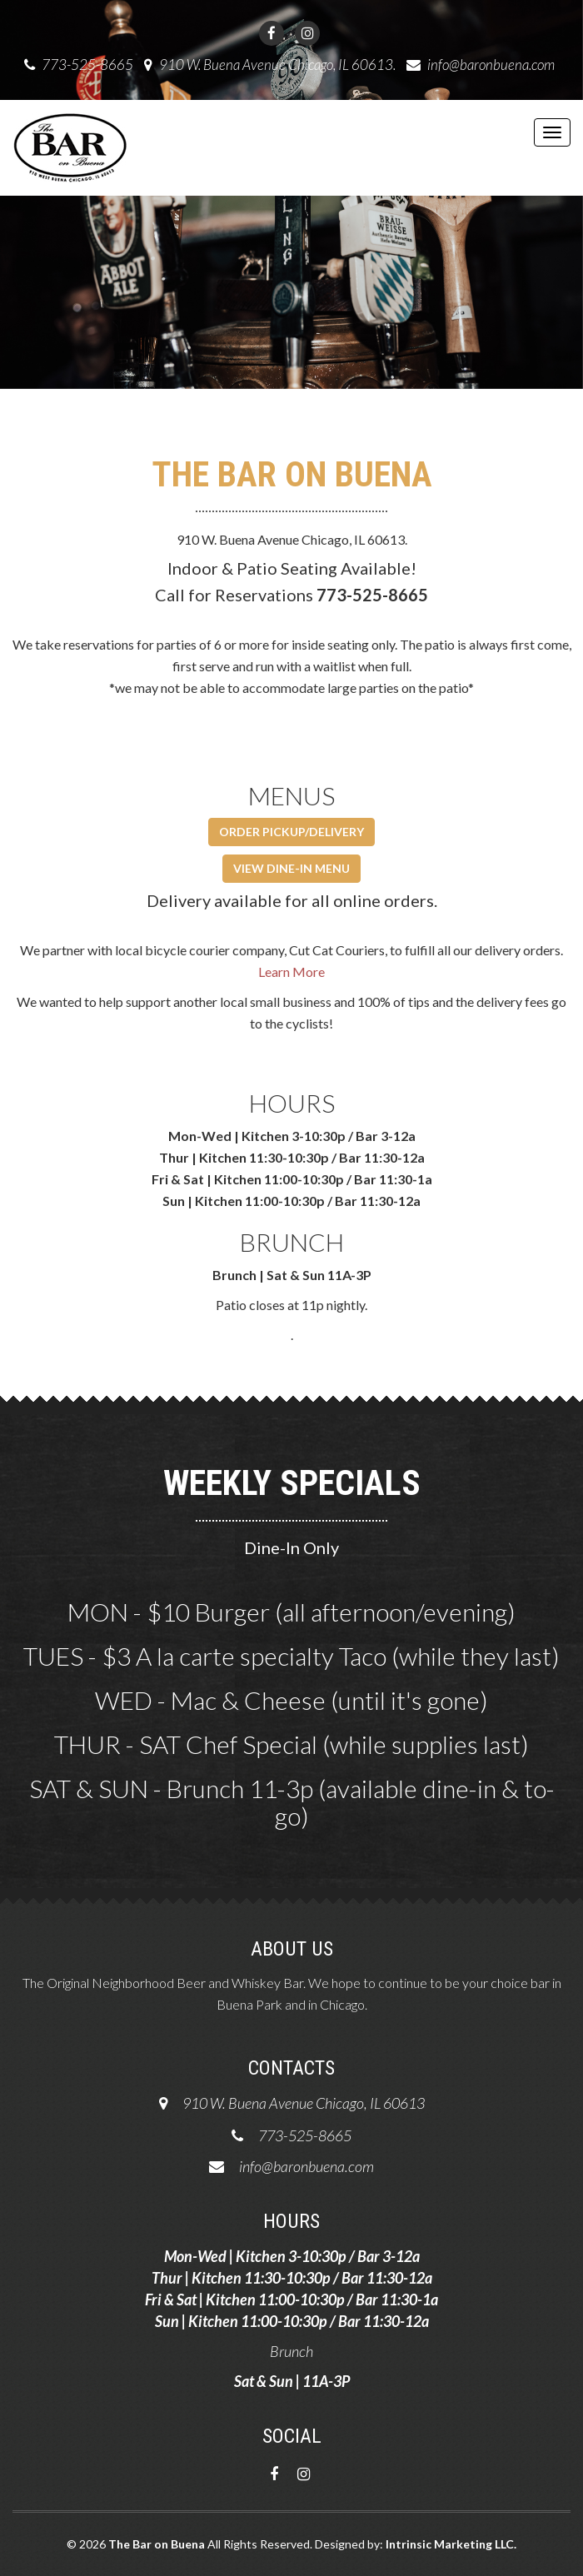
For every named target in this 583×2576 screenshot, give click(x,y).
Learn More (291, 971)
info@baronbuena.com (491, 64)
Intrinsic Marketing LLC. (451, 2544)
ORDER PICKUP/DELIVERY (291, 832)
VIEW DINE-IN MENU (291, 868)
